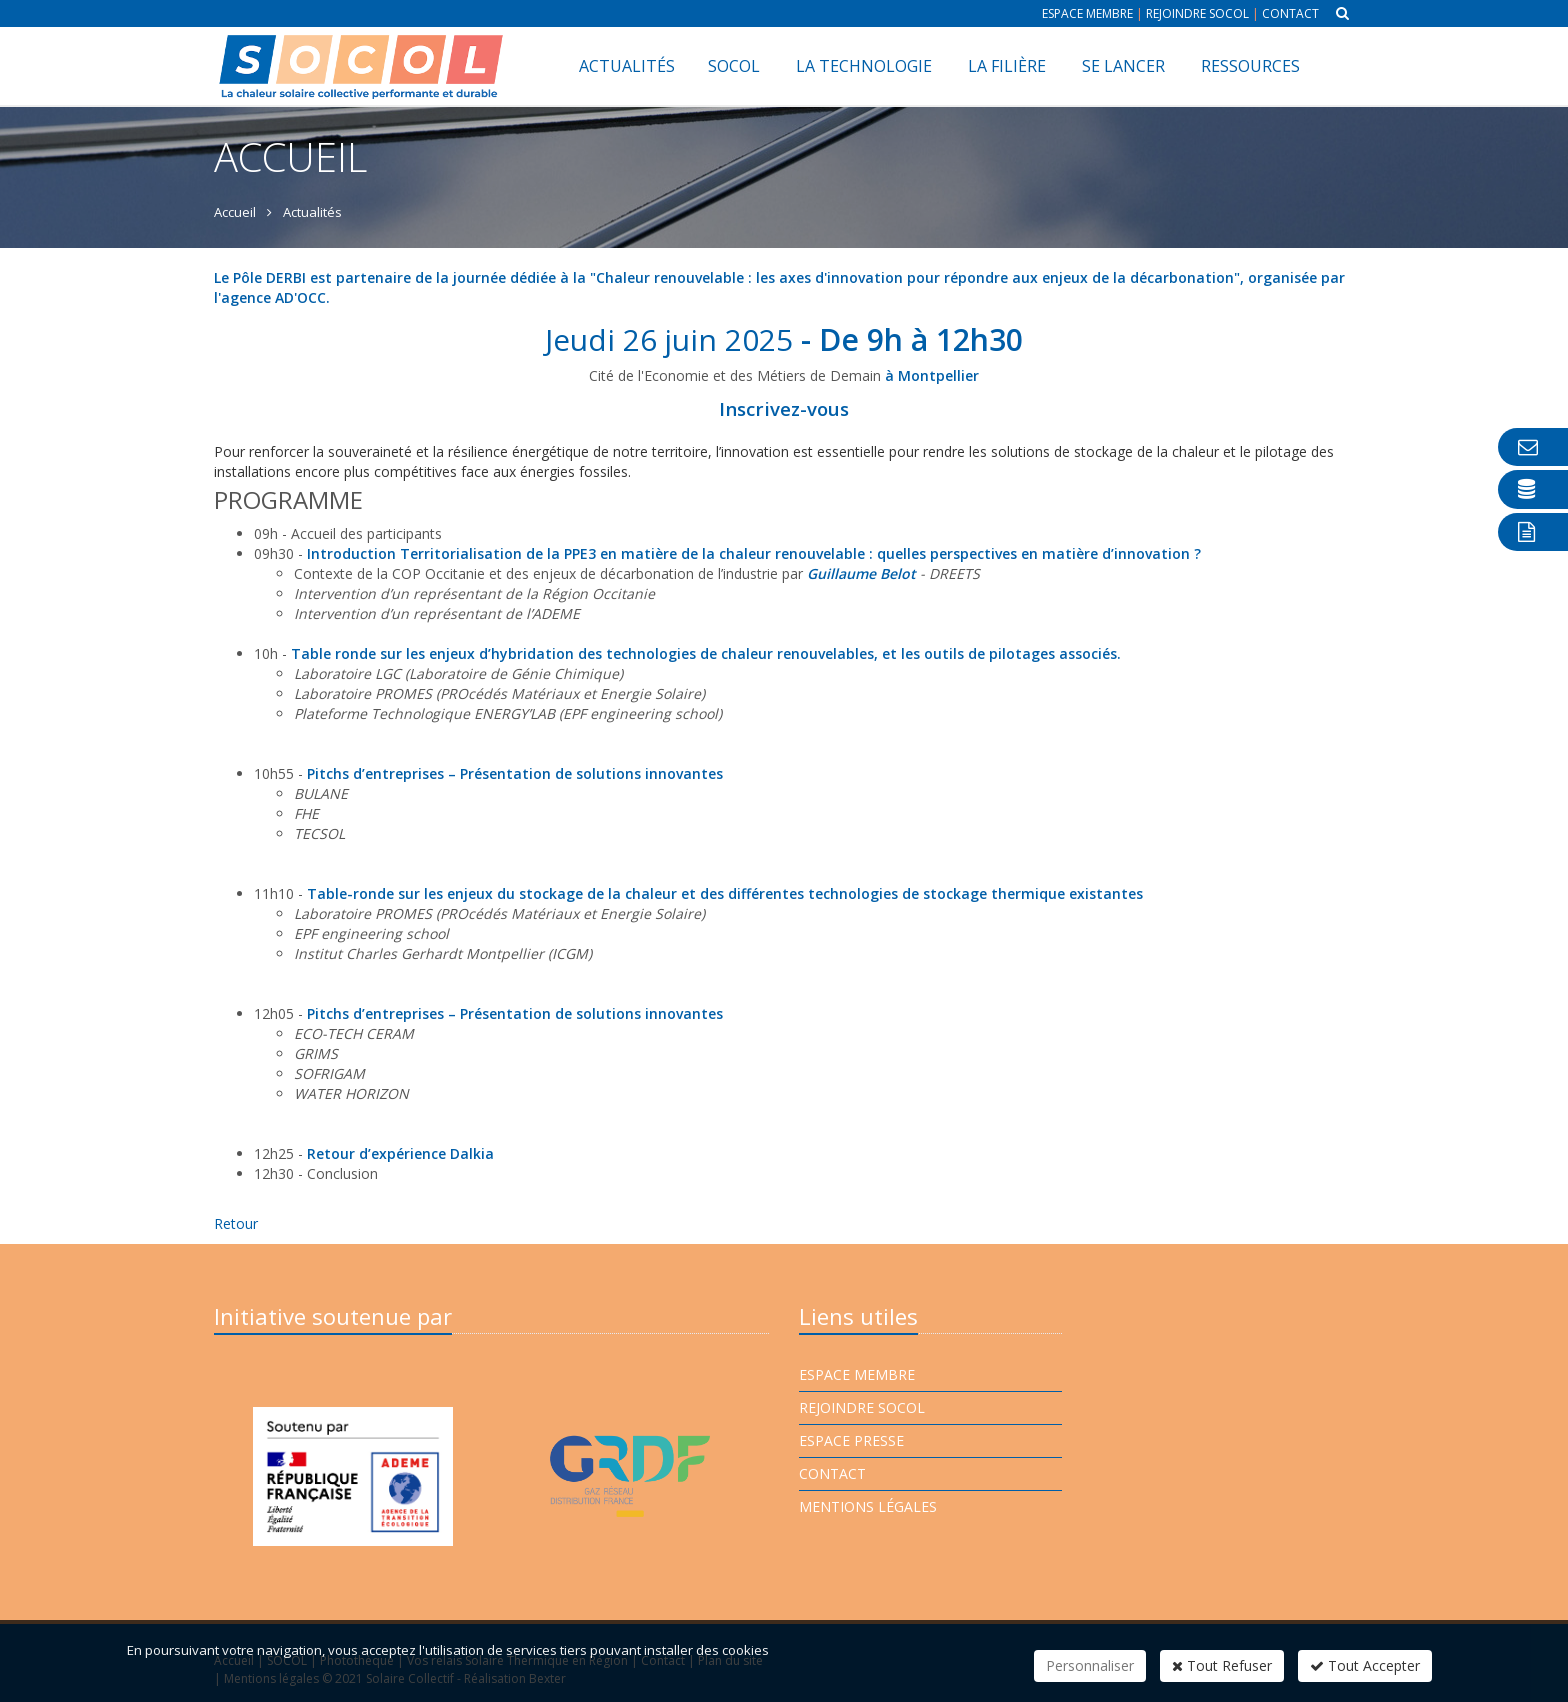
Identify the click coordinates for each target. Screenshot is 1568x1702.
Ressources (1250, 66)
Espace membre (1087, 13)
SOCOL (734, 66)
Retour (236, 1223)
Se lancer (1123, 66)
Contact (1290, 13)
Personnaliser (1090, 1665)
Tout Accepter (1365, 1665)
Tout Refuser (1222, 1665)
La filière (1007, 66)
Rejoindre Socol (1197, 13)
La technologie (864, 66)
